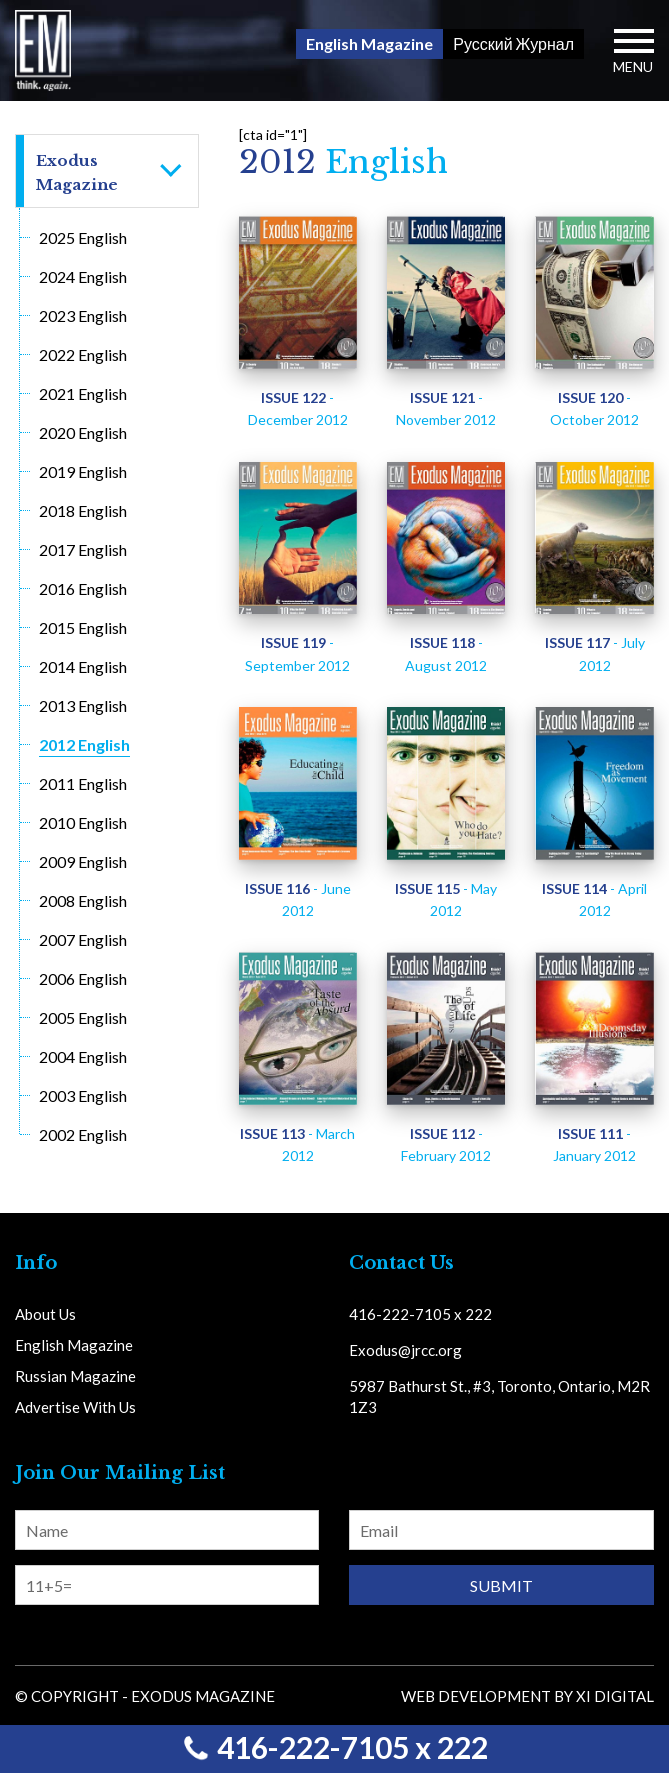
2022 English (83, 354)
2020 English (83, 432)
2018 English (83, 510)
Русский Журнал (513, 43)
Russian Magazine (75, 1376)
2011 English (83, 783)
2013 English (83, 705)
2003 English (83, 1095)
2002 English (83, 1134)
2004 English (83, 1056)
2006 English (83, 978)
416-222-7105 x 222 (335, 1747)
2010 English (83, 822)
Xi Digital (615, 1696)
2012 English (84, 744)
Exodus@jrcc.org (405, 1350)
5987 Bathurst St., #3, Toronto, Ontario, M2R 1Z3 (499, 1396)
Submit (501, 1585)
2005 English (83, 1017)
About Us (45, 1314)
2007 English (83, 939)
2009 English (83, 861)
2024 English (83, 276)
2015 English (83, 627)
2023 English (83, 315)
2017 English (83, 549)
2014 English (83, 666)
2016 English (83, 588)
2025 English (83, 237)
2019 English (83, 471)
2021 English (83, 393)
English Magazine (369, 43)
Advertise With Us (75, 1407)
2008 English (83, 900)
